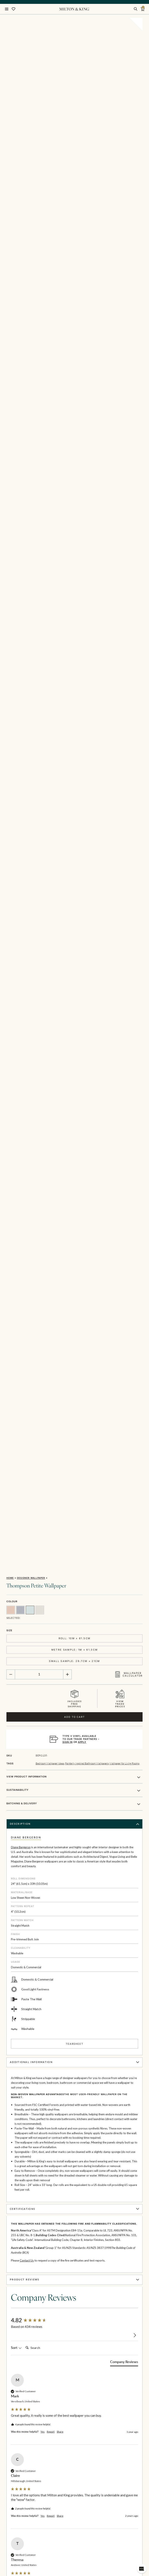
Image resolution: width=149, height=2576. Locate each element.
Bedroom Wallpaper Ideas (50, 449)
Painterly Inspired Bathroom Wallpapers (87, 449)
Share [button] (60, 1117)
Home (10, 264)
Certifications (75, 895)
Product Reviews (75, 966)
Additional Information (75, 748)
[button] (19, 1378)
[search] (135, 9)
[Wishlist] (13, 9)
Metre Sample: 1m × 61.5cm (74, 335)
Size (9, 316)
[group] (74, 1006)
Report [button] (51, 1117)
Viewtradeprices (120, 384)
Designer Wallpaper (31, 264)
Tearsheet (75, 729)
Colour (11, 287)
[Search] (41, 1034)
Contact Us (27, 946)
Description (75, 510)
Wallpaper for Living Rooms (124, 449)
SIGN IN (67, 428)
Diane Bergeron (26, 523)
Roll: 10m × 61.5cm (74, 324)
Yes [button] (43, 1117)
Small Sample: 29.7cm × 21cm (74, 347)
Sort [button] (16, 1034)
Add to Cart (74, 402)
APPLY (82, 428)
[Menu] (6, 9)
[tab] (124, 1049)
